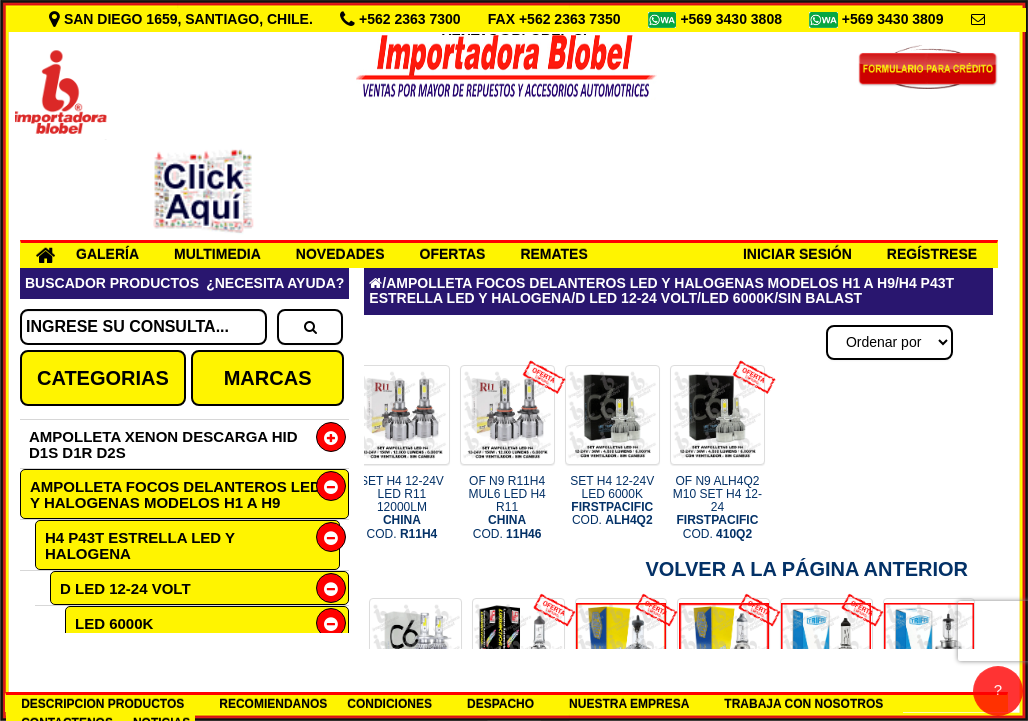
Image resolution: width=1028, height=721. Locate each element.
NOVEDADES (340, 254)
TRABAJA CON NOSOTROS (803, 704)
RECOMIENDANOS (273, 704)
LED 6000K (114, 623)
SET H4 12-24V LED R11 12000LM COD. (402, 507)
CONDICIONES (389, 704)
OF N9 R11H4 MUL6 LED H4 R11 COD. (506, 507)
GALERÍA (107, 254)
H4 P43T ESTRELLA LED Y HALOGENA (140, 545)
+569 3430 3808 (733, 19)
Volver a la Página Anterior (806, 569)
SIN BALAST (820, 298)
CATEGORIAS (103, 378)
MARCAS (268, 378)
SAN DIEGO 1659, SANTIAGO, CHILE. (183, 19)
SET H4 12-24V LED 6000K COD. (612, 501)
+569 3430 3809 (895, 19)
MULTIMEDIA (217, 254)
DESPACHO (500, 704)
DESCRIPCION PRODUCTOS (102, 704)
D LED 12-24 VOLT (125, 588)
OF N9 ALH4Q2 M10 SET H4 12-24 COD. (717, 507)
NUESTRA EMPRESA (629, 704)
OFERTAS (453, 254)
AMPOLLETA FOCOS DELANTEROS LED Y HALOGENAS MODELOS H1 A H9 (175, 494)
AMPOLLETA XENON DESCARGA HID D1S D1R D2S (163, 444)
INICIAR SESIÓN (797, 254)
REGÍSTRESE (932, 254)
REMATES (553, 254)
